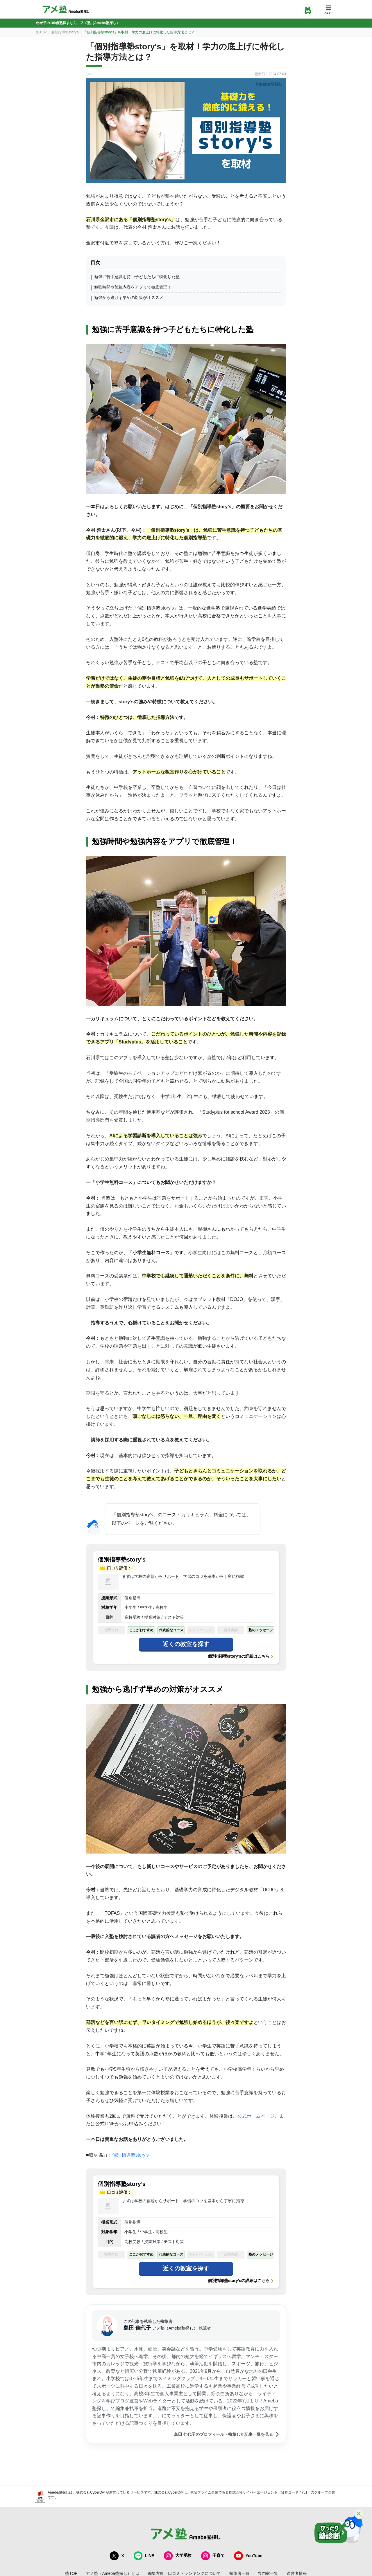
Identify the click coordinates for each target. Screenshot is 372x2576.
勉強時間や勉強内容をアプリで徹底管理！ (132, 287)
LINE (143, 2555)
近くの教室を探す (186, 1644)
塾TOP (41, 32)
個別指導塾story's (130, 2155)
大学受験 (178, 2555)
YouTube (248, 2555)
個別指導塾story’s (64, 32)
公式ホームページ (256, 2116)
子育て (213, 2555)
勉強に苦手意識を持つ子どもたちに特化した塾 (137, 276)
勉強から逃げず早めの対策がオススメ (128, 297)
